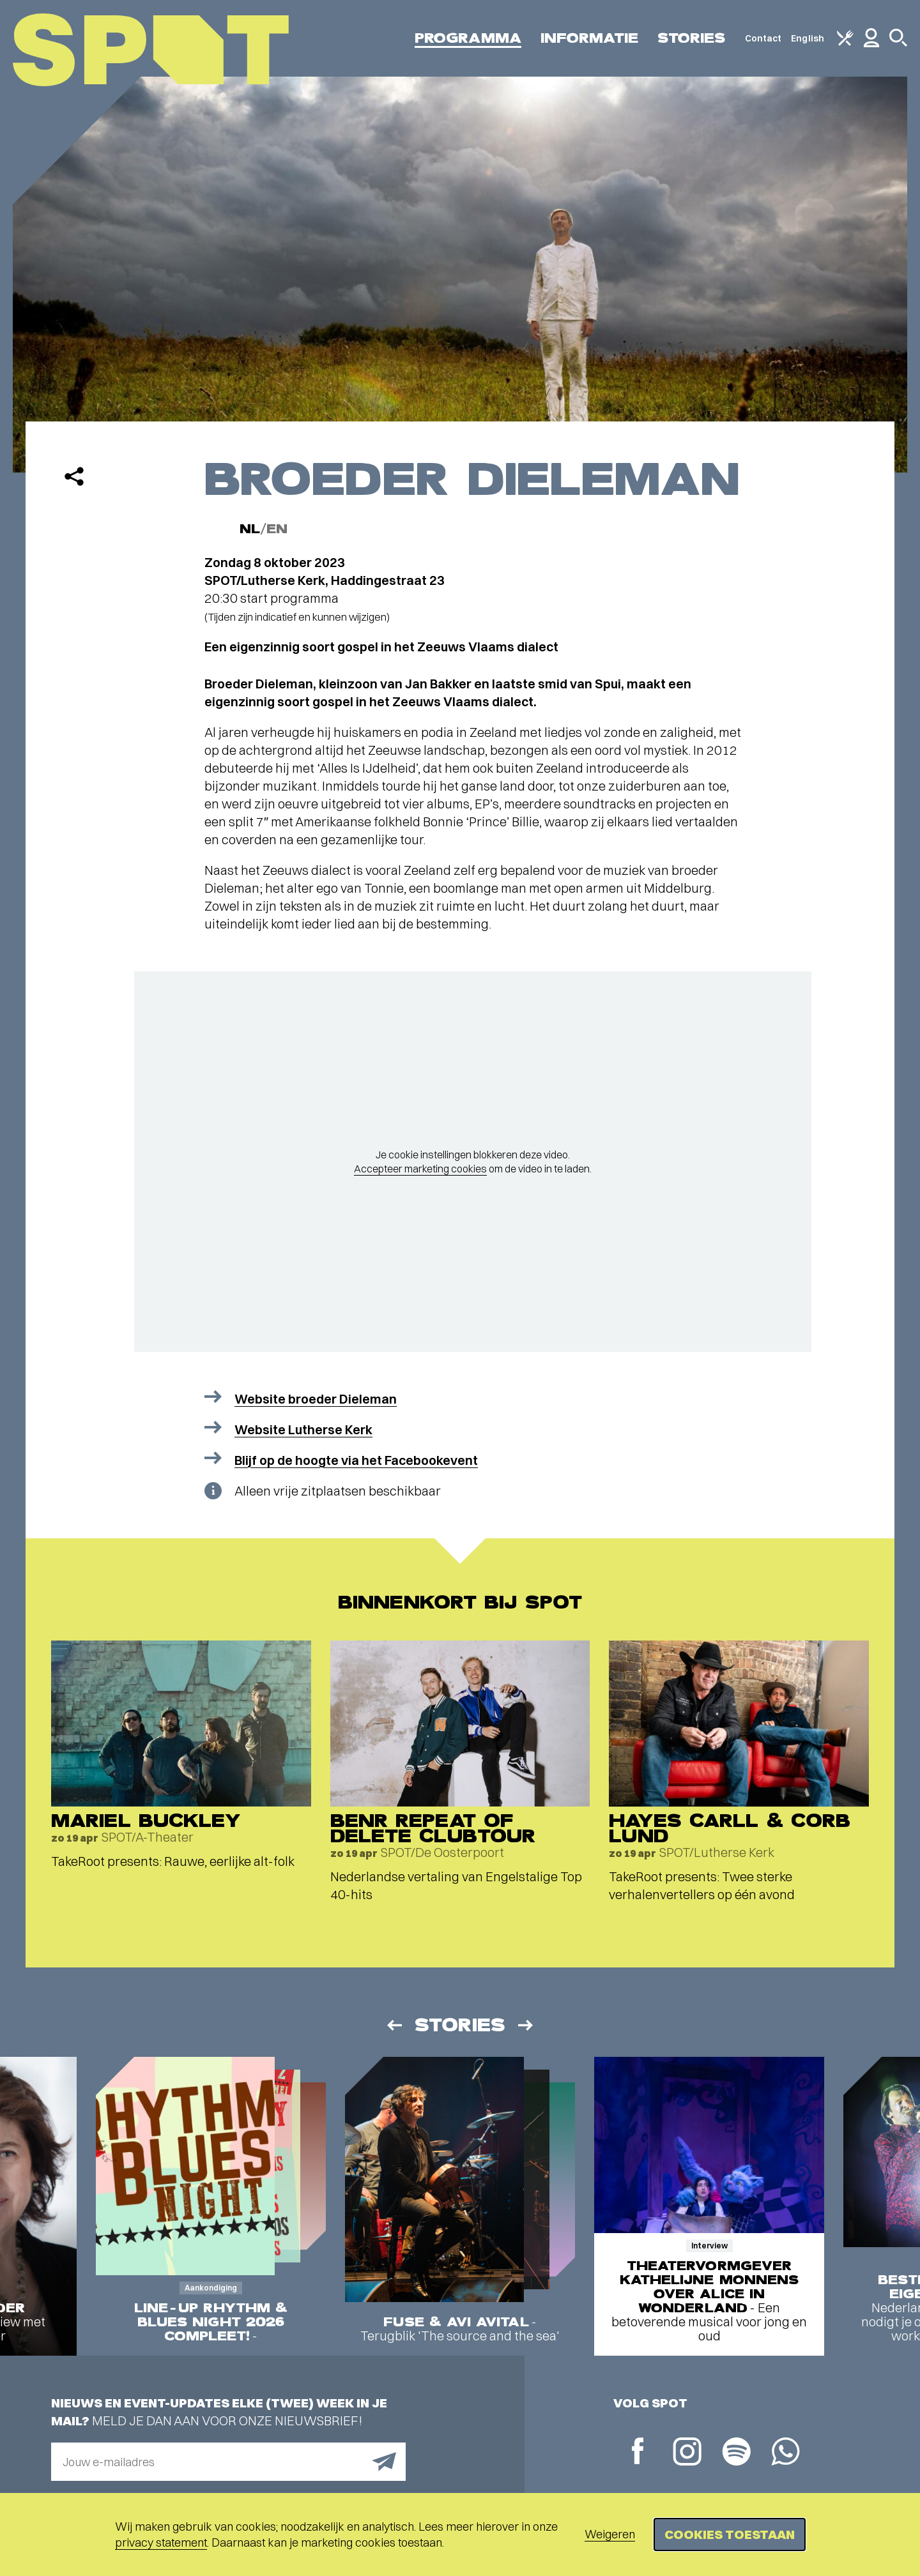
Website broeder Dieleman (315, 1399)
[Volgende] (526, 2025)
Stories (691, 38)
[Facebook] (638, 2452)
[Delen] (74, 476)
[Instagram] (687, 2453)
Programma (468, 38)
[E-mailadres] (228, 2462)
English (807, 38)
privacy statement (161, 2542)
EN (277, 529)
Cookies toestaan (729, 2534)
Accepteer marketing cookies (420, 1168)
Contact (763, 38)
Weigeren (610, 2534)
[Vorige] (393, 2025)
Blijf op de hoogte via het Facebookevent (356, 1460)
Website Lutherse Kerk (303, 1429)
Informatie (589, 38)
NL (250, 529)
